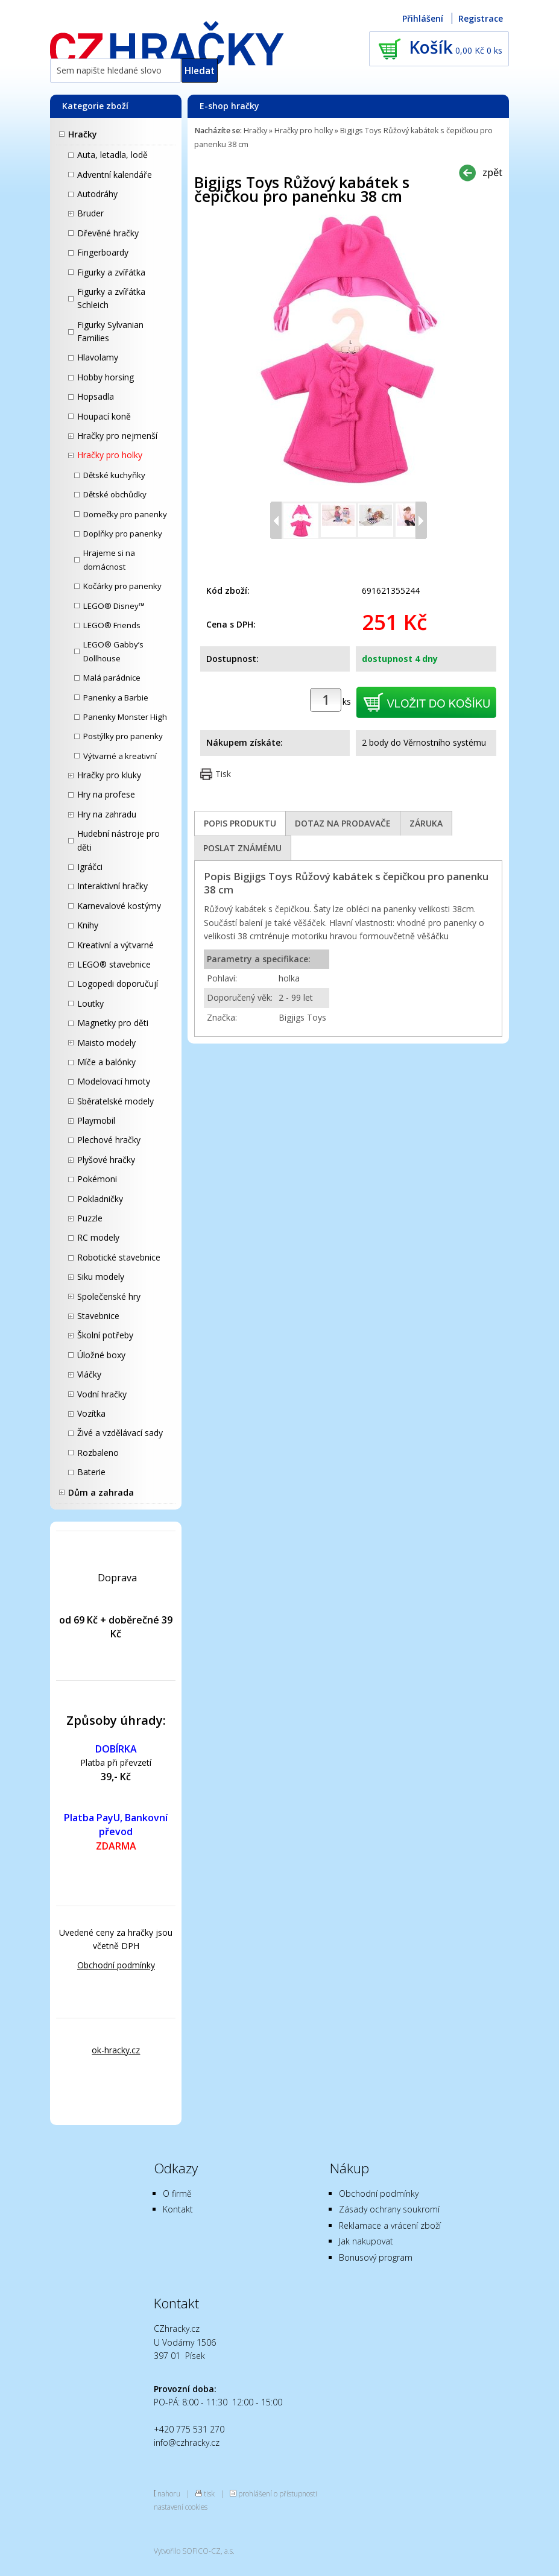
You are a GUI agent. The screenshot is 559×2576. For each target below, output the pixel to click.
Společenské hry (109, 1296)
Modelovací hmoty (113, 1081)
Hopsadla (95, 396)
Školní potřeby (105, 1335)
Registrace (480, 18)
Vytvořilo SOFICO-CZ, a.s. (194, 2551)
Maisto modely (106, 1042)
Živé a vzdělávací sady (120, 1432)
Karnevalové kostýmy (119, 906)
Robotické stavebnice (118, 1257)
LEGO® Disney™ (114, 605)
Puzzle (90, 1218)
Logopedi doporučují (117, 983)
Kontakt (178, 2209)
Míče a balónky (106, 1062)
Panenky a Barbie (115, 697)
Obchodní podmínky (116, 1965)
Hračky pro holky (109, 455)
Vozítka (91, 1413)
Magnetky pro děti (112, 1022)
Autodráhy (97, 194)
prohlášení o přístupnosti (277, 2493)
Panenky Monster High (125, 716)
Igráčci (90, 866)
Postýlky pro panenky (123, 736)
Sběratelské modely (115, 1101)
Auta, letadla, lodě (112, 154)
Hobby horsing (105, 377)
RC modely (98, 1237)
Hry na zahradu (106, 814)
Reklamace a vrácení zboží (390, 2225)
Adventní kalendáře (114, 174)
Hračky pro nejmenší (117, 435)
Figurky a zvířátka (111, 272)
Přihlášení (422, 18)
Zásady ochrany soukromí (389, 2209)
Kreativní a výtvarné (115, 945)
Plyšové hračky (106, 1159)
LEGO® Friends (112, 625)
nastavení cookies (180, 2506)
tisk (209, 2493)
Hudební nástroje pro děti (118, 840)
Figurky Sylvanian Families (110, 331)
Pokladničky (100, 1199)
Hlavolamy (97, 357)
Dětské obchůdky (115, 494)
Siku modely (100, 1276)
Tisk (223, 773)
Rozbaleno (98, 1452)
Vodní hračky (102, 1394)
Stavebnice (98, 1315)
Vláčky (89, 1374)
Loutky (90, 1003)
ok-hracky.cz (116, 2050)
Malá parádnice (112, 677)
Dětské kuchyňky (114, 475)
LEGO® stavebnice (114, 964)
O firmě (177, 2193)
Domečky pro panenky (125, 514)
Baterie (91, 1472)
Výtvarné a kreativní (120, 756)
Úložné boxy (101, 1355)
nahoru (168, 2493)
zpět (492, 172)
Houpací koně (104, 416)
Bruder (90, 213)
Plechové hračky (109, 1139)
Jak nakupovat (366, 2241)
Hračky (82, 134)
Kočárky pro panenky (122, 586)
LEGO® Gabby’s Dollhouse (113, 651)
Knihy (87, 925)
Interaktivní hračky (112, 886)
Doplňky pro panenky (122, 533)
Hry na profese (106, 794)
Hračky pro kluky (109, 775)
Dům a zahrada (101, 1492)
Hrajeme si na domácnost (109, 559)
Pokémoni (97, 1179)
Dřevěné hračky (108, 233)
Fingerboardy (102, 252)
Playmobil (96, 1120)
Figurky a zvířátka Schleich (111, 298)
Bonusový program (375, 2257)
